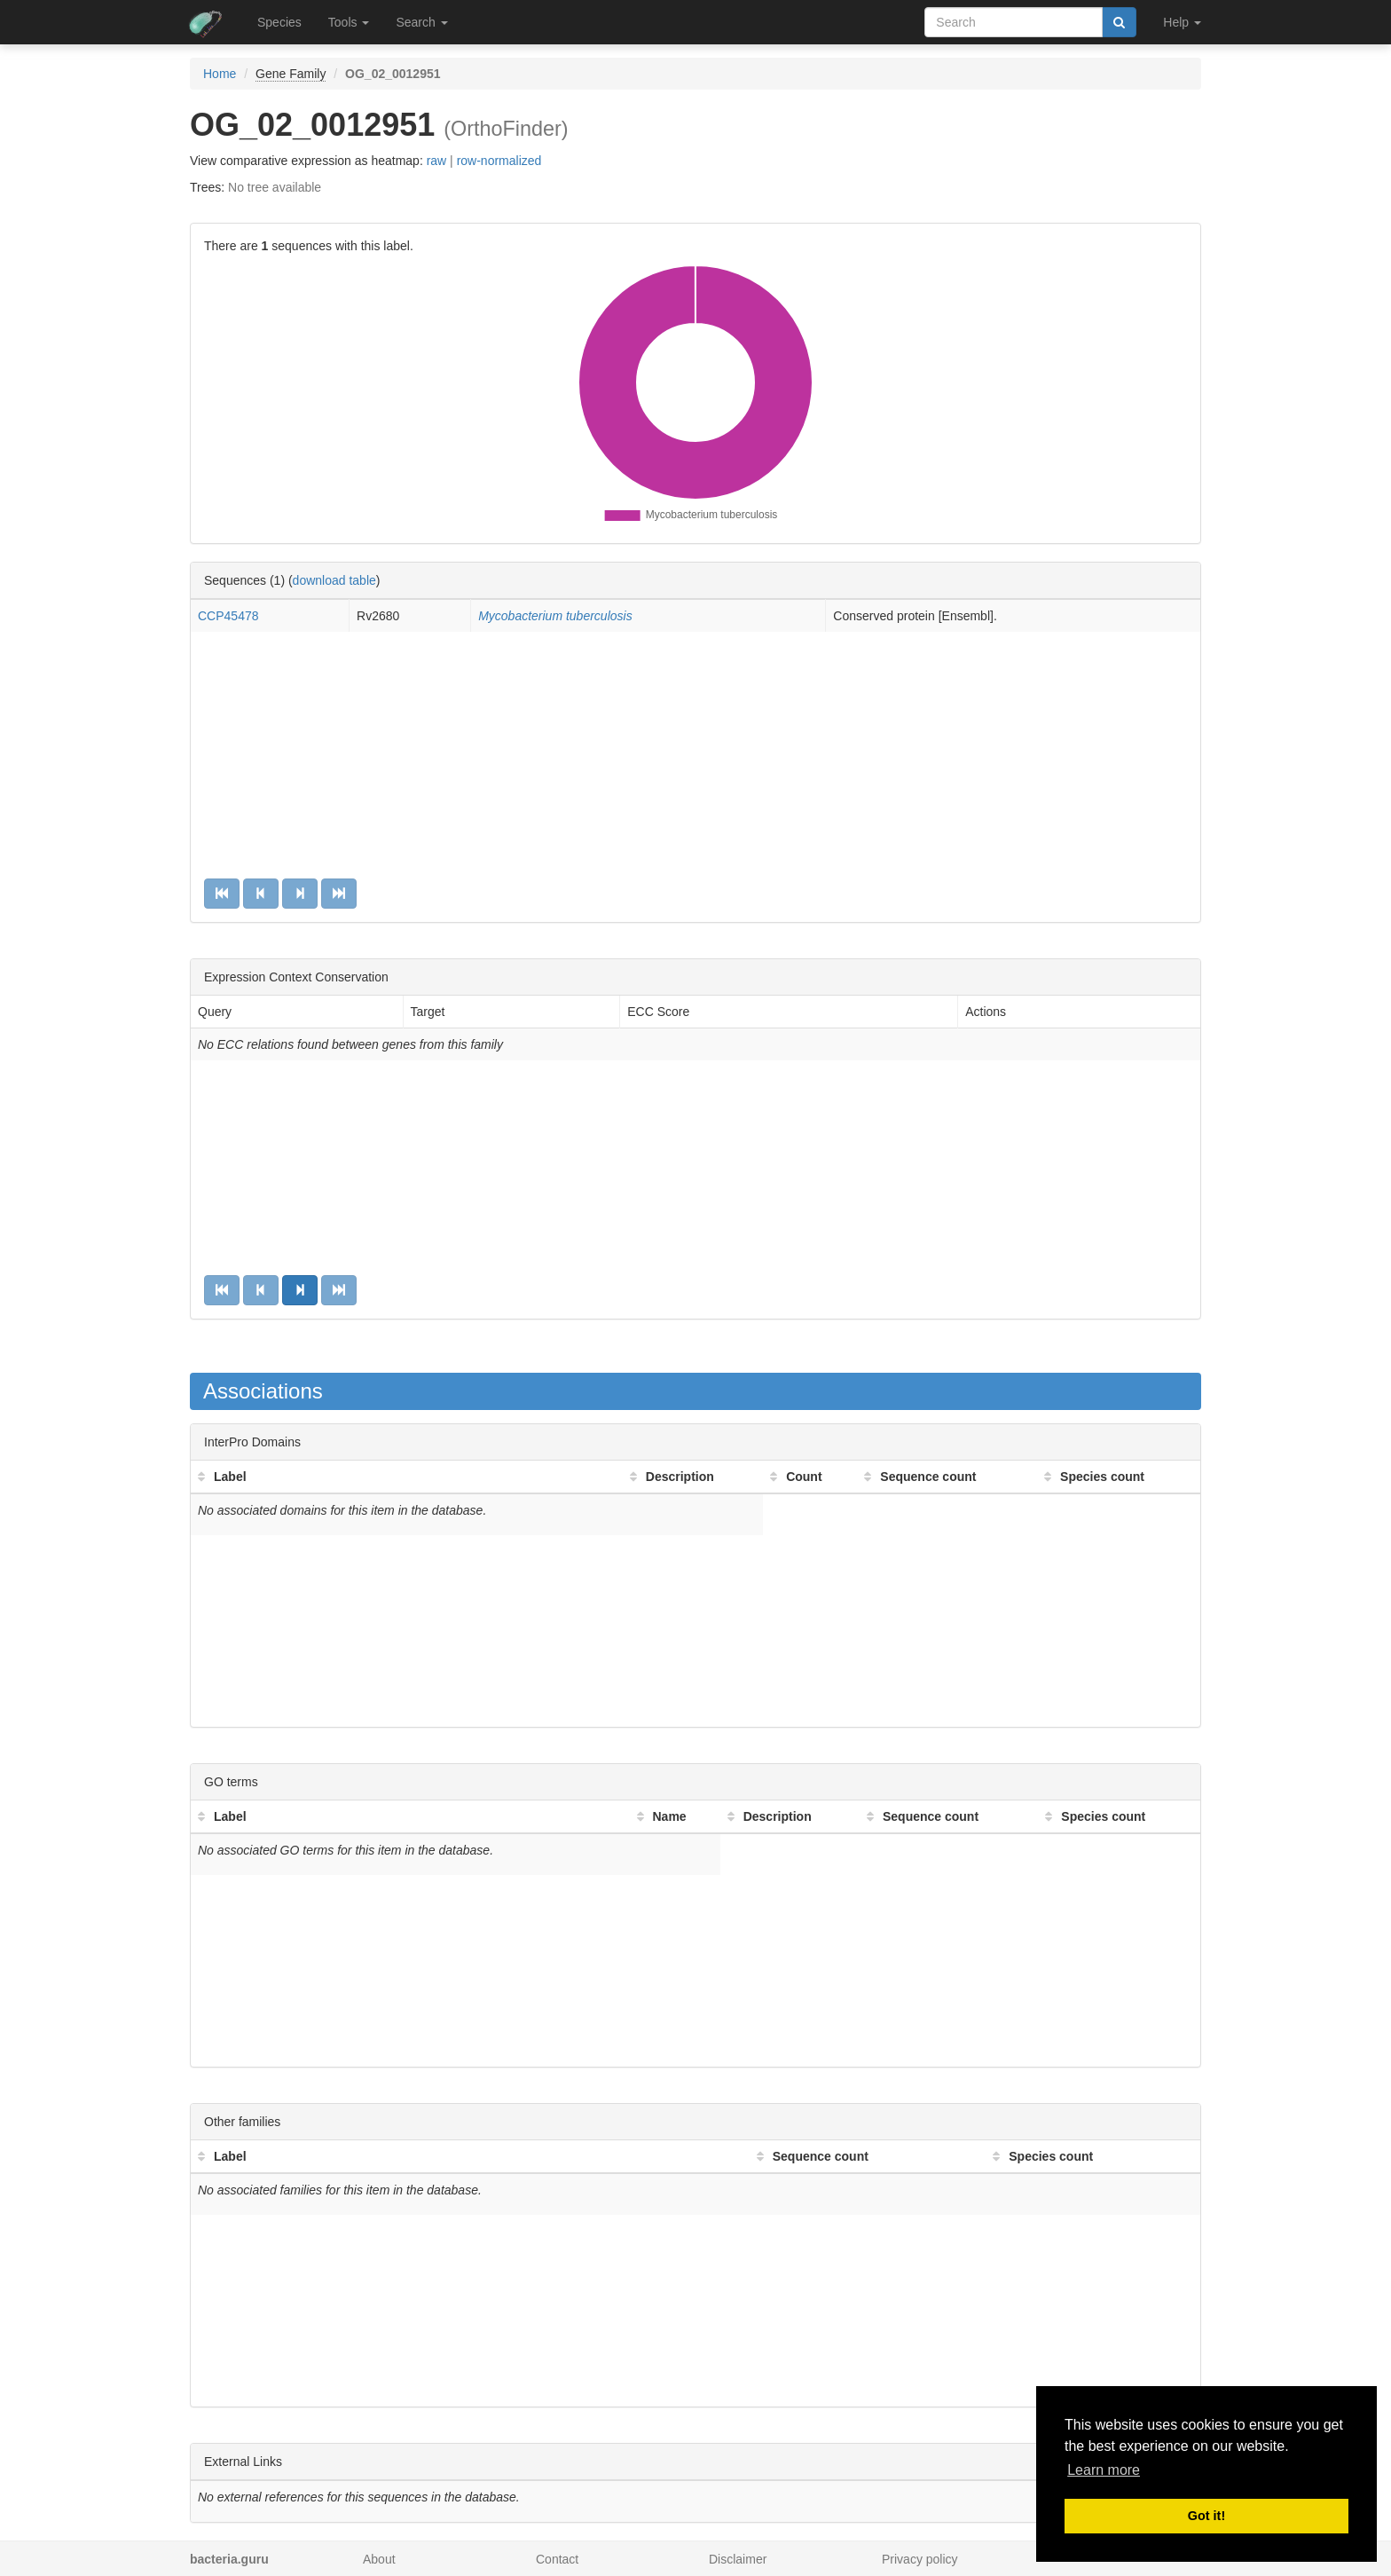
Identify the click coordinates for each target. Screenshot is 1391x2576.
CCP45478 (228, 616)
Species (279, 22)
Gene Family (290, 74)
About (379, 2559)
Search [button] (421, 22)
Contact (557, 2559)
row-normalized (499, 161)
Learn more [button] (1103, 2470)
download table (334, 580)
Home (219, 74)
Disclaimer (737, 2559)
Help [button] (1182, 22)
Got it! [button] (1206, 2516)
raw (437, 161)
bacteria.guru (229, 2559)
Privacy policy (920, 2559)
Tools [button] (349, 22)
